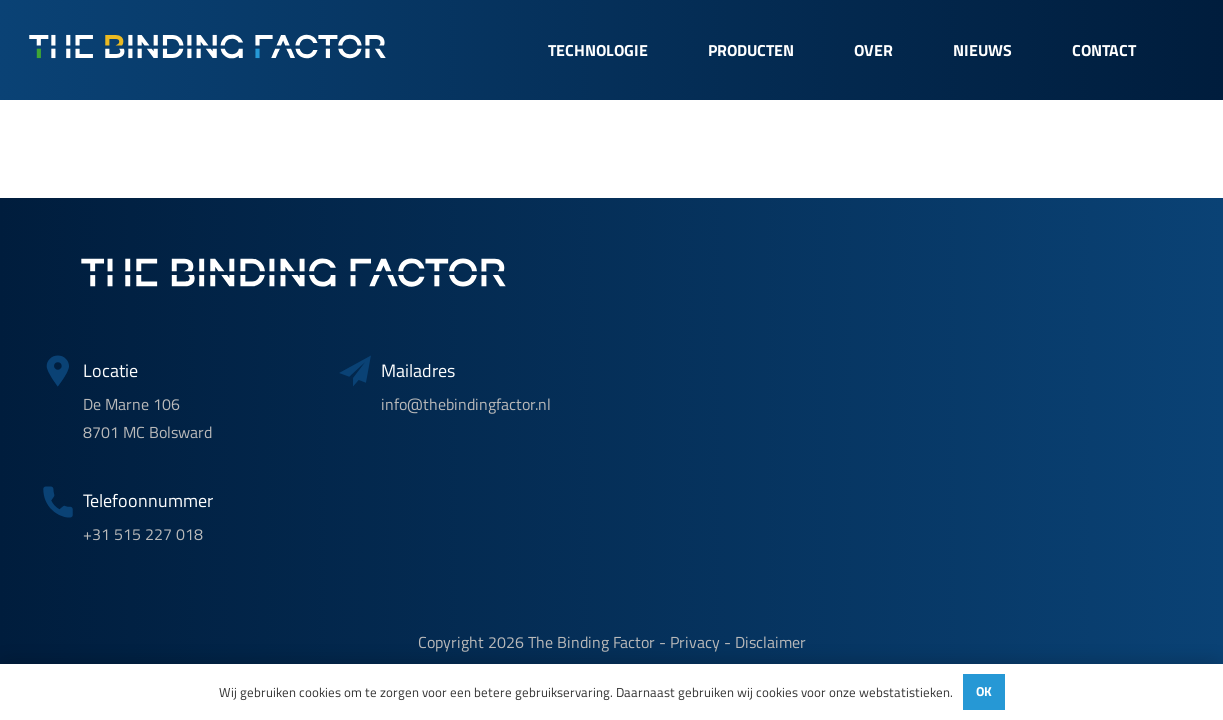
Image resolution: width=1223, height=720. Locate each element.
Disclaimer (770, 642)
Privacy (695, 642)
